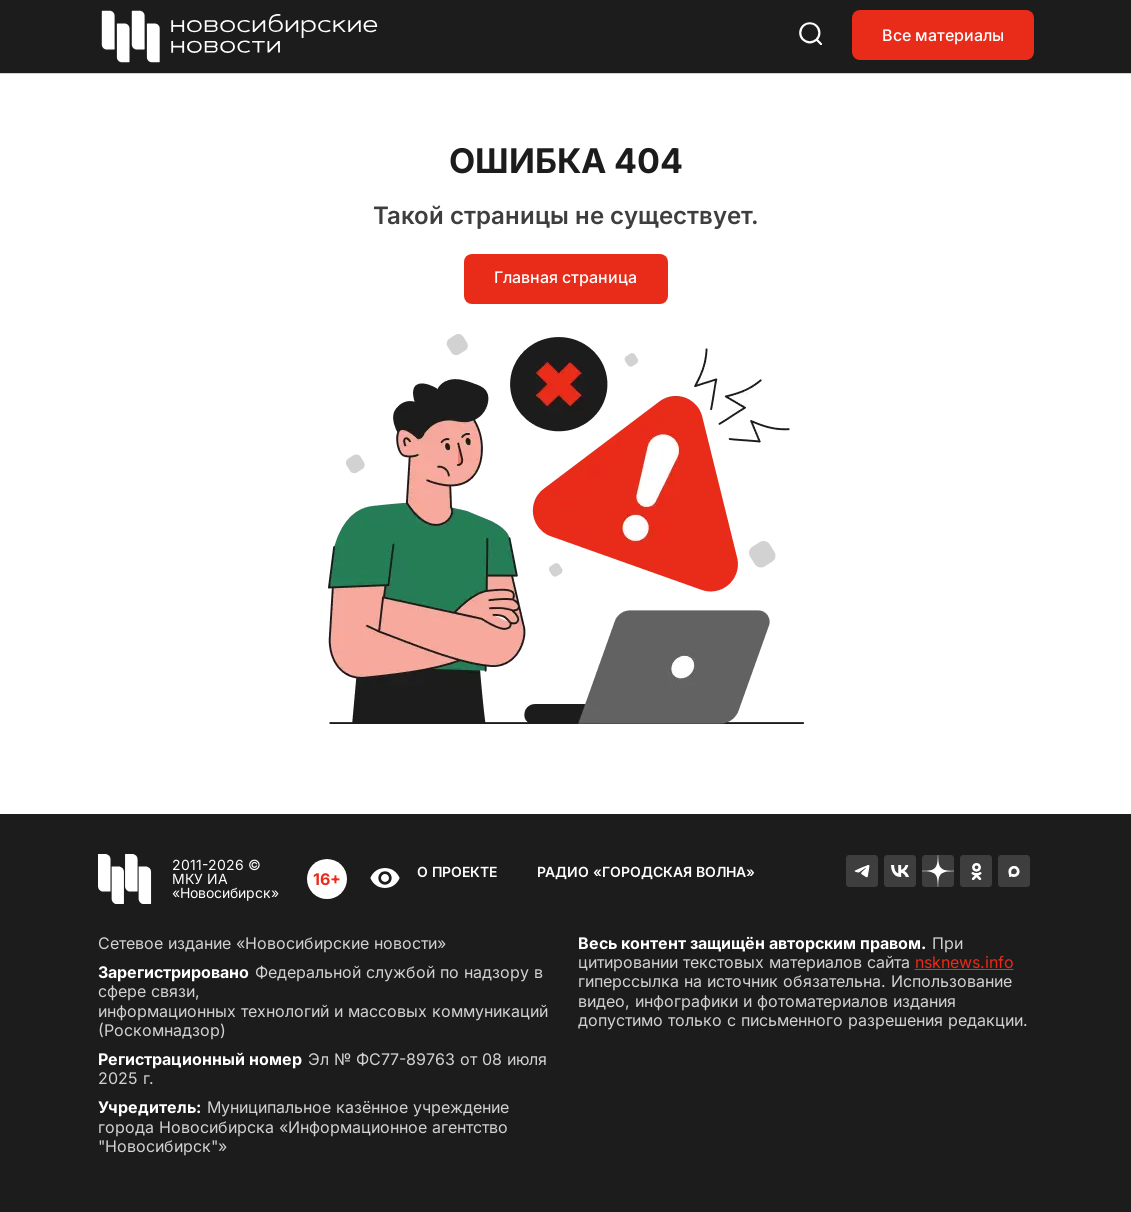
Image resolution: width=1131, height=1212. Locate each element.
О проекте (457, 871)
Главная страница (565, 277)
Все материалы (943, 35)
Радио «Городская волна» (646, 871)
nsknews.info (964, 962)
